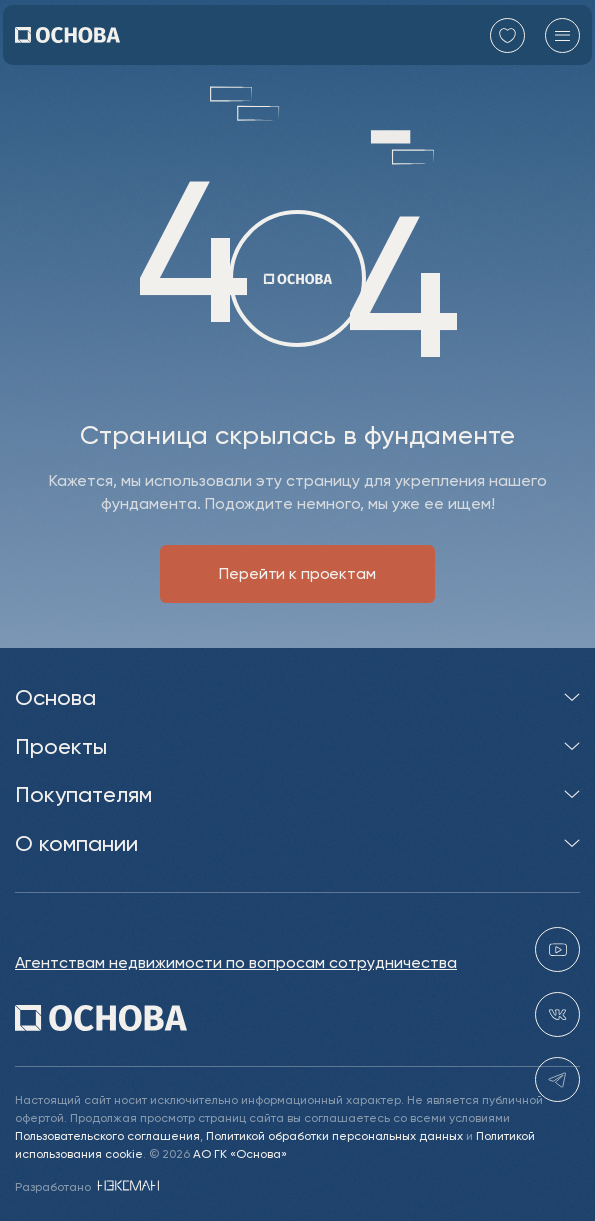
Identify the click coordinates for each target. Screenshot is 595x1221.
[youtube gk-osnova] (557, 950)
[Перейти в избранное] (507, 35)
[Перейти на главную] (67, 35)
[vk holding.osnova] (557, 1015)
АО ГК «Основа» (240, 1153)
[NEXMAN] (126, 1186)
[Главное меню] (562, 35)
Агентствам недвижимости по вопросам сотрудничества (236, 963)
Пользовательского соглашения (107, 1135)
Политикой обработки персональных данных (334, 1135)
